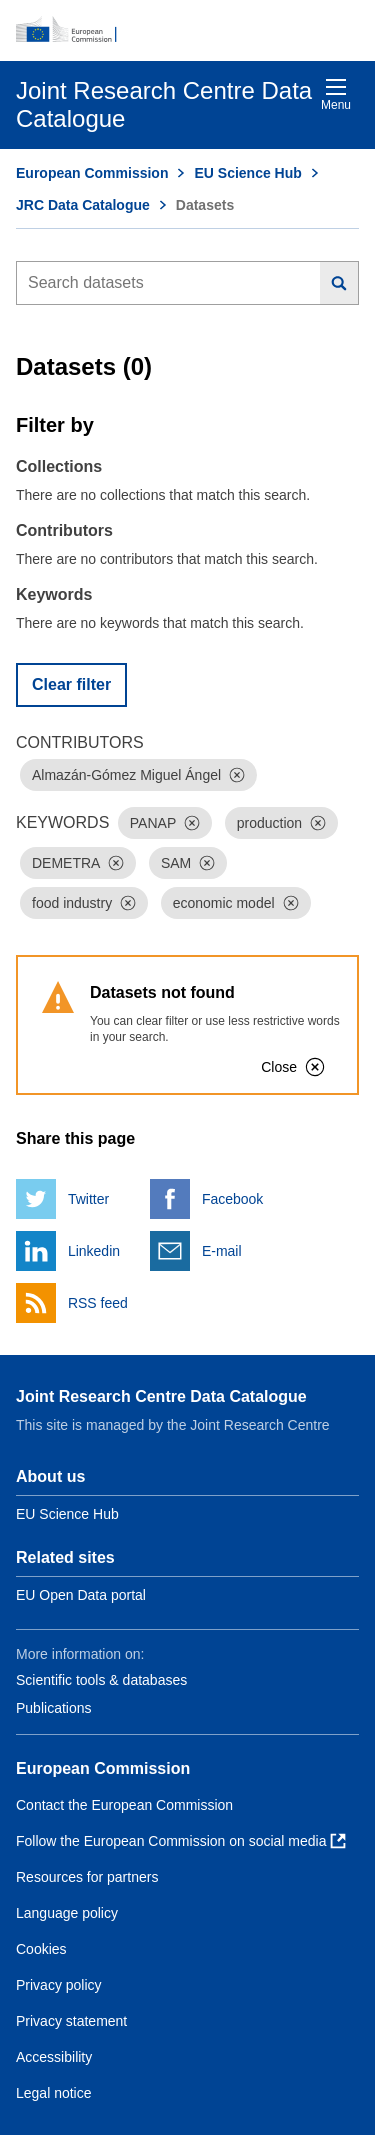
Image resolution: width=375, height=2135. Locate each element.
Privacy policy (59, 1985)
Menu (336, 94)
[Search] (339, 283)
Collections (59, 466)
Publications (54, 1708)
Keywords (54, 594)
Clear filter (71, 684)
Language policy (67, 1913)
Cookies (41, 1949)
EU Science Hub (247, 173)
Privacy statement (71, 2021)
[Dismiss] (237, 775)
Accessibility (54, 2057)
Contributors (64, 530)
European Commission (92, 173)
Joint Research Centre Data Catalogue (161, 1396)
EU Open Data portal (81, 1595)
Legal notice (54, 2093)
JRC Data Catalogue (83, 205)
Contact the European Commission (124, 1805)
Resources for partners (87, 1877)
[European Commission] (187, 30)
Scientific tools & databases (101, 1680)
